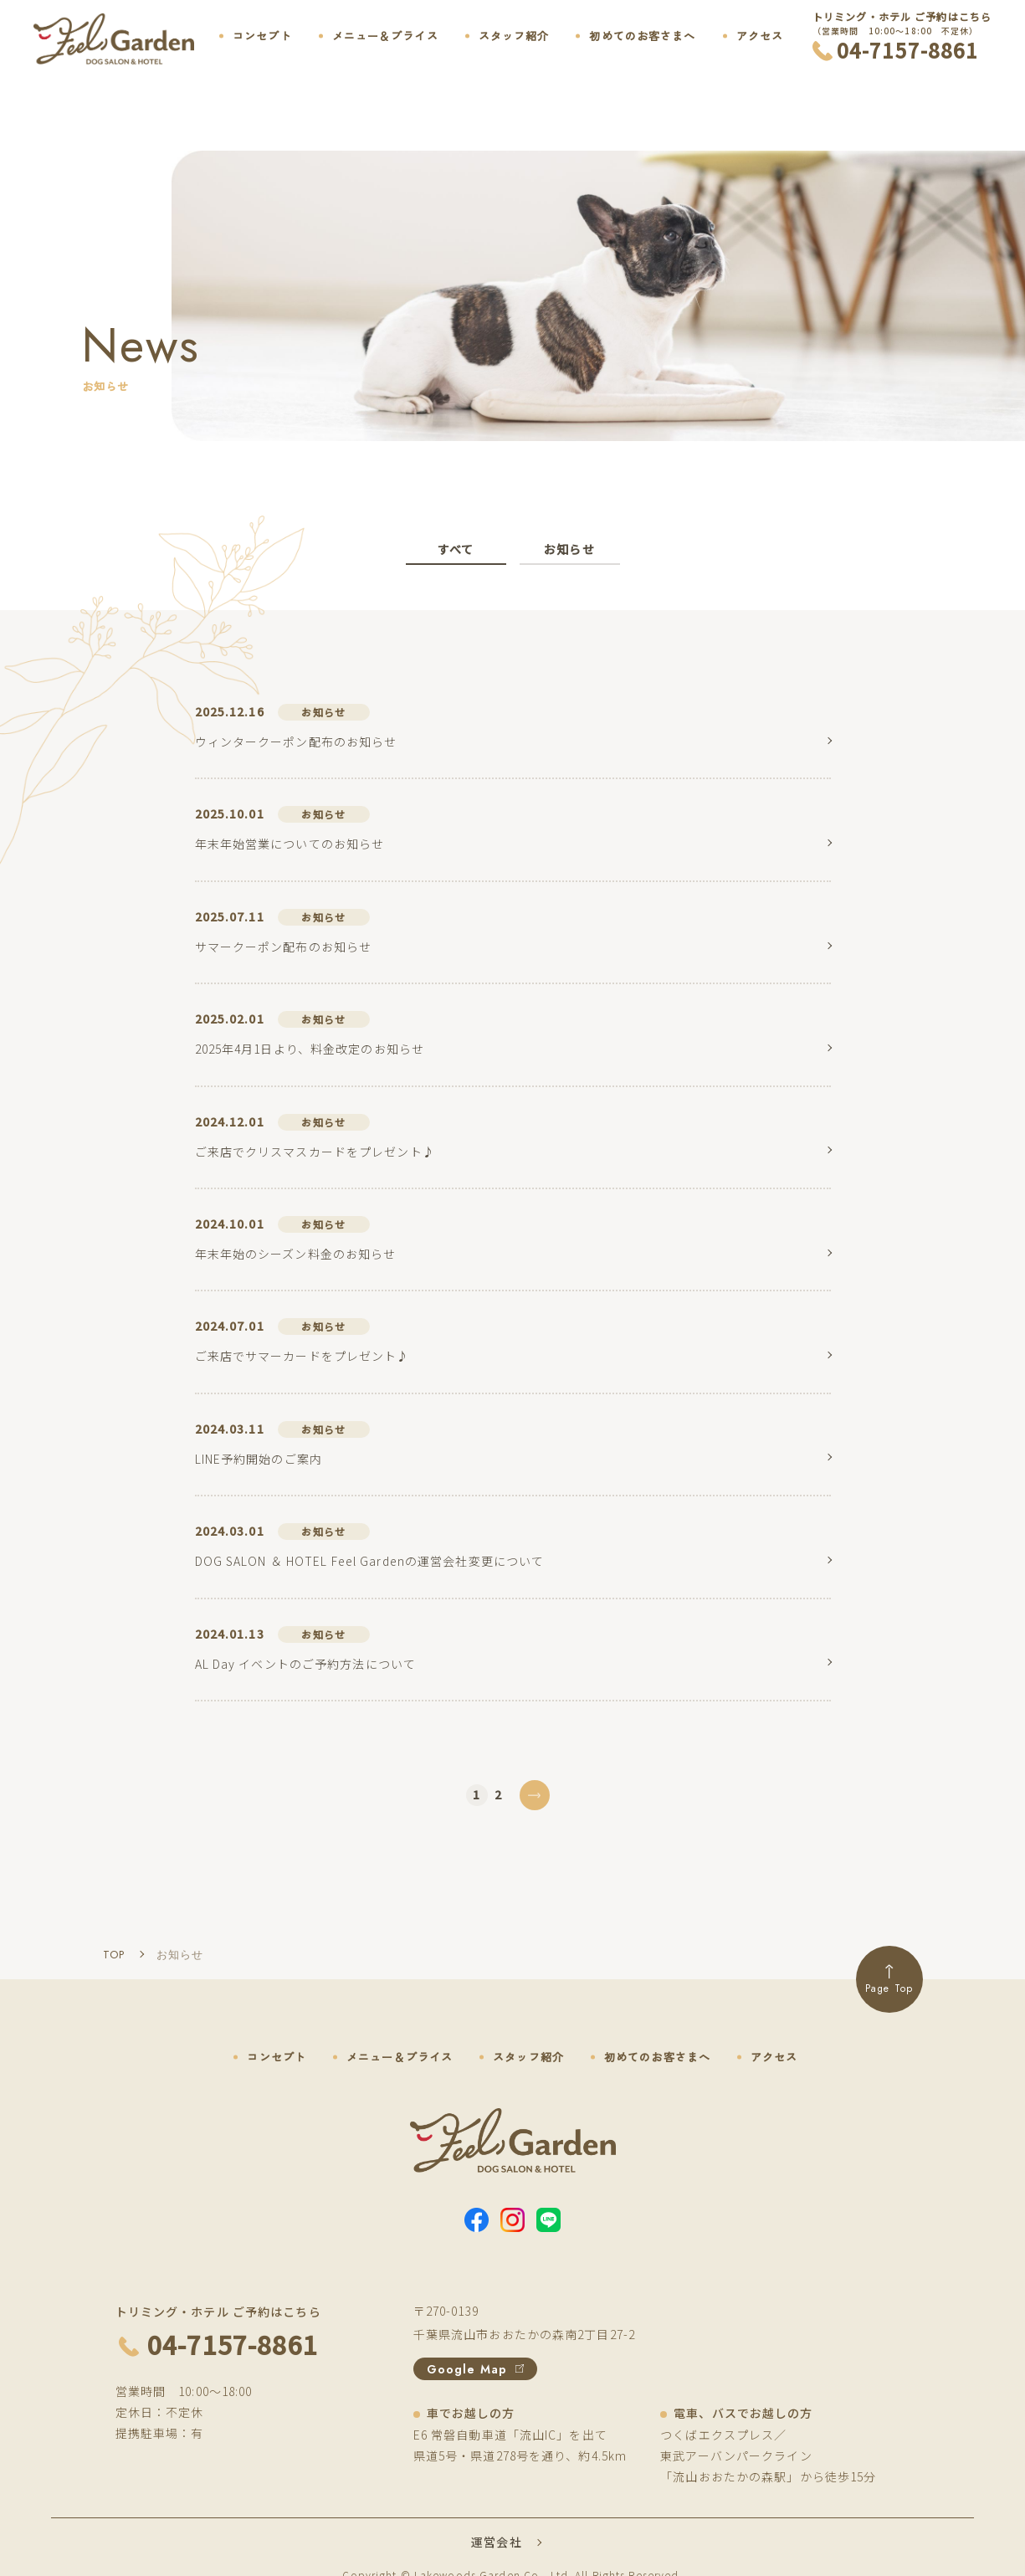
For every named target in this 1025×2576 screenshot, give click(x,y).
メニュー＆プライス (385, 36)
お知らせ (569, 549)
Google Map (475, 2369)
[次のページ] (535, 1795)
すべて (456, 549)
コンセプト (262, 36)
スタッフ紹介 (514, 36)
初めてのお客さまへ (642, 36)
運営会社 (496, 2541)
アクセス (759, 36)
